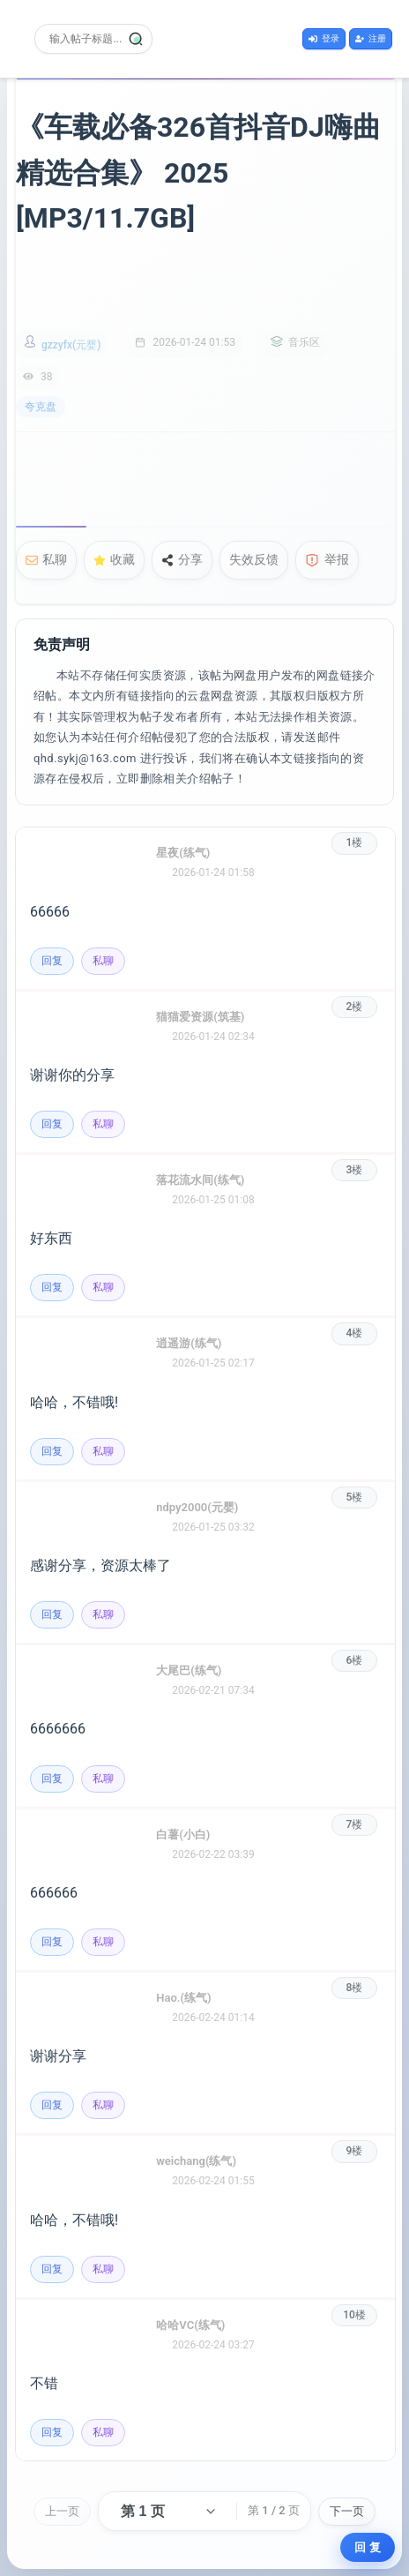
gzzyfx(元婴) (70, 345)
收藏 (114, 559)
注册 (370, 38)
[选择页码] (166, 2511)
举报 (327, 559)
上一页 (62, 2511)
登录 (324, 38)
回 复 (367, 2547)
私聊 (46, 559)
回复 (52, 961)
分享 (182, 559)
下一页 (347, 2511)
